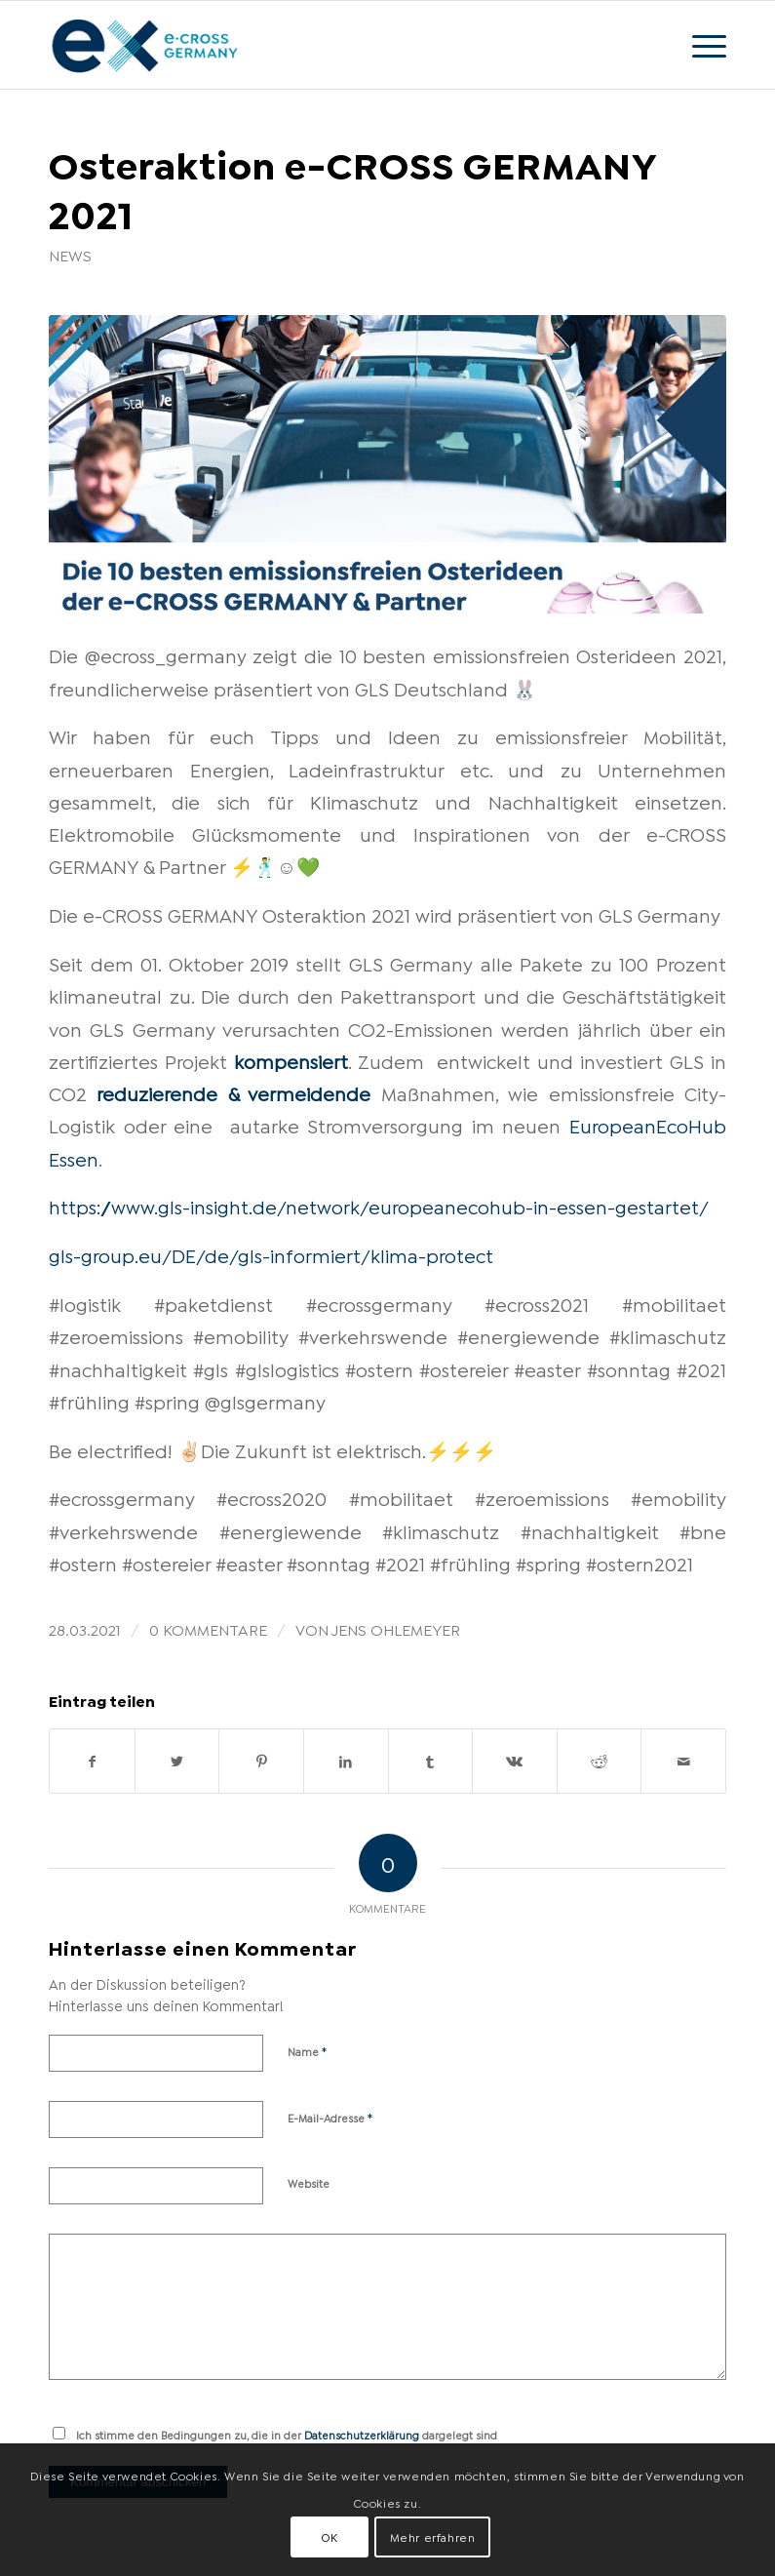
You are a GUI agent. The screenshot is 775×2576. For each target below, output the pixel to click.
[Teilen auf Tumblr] (431, 1761)
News (70, 254)
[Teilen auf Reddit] (599, 1761)
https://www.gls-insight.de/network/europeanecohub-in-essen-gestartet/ (379, 1205)
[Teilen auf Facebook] (92, 1761)
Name (308, 2050)
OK (329, 2536)
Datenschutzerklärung (361, 2434)
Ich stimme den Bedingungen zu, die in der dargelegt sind (286, 2434)
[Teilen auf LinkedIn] (346, 1761)
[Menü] (699, 45)
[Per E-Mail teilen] (683, 1761)
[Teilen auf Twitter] (177, 1761)
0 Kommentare (208, 1628)
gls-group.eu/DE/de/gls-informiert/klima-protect (271, 1254)
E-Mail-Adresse (330, 2116)
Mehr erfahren (433, 2536)
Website (308, 2183)
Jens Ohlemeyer (395, 1628)
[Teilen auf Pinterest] (261, 1761)
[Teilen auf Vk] (515, 1761)
